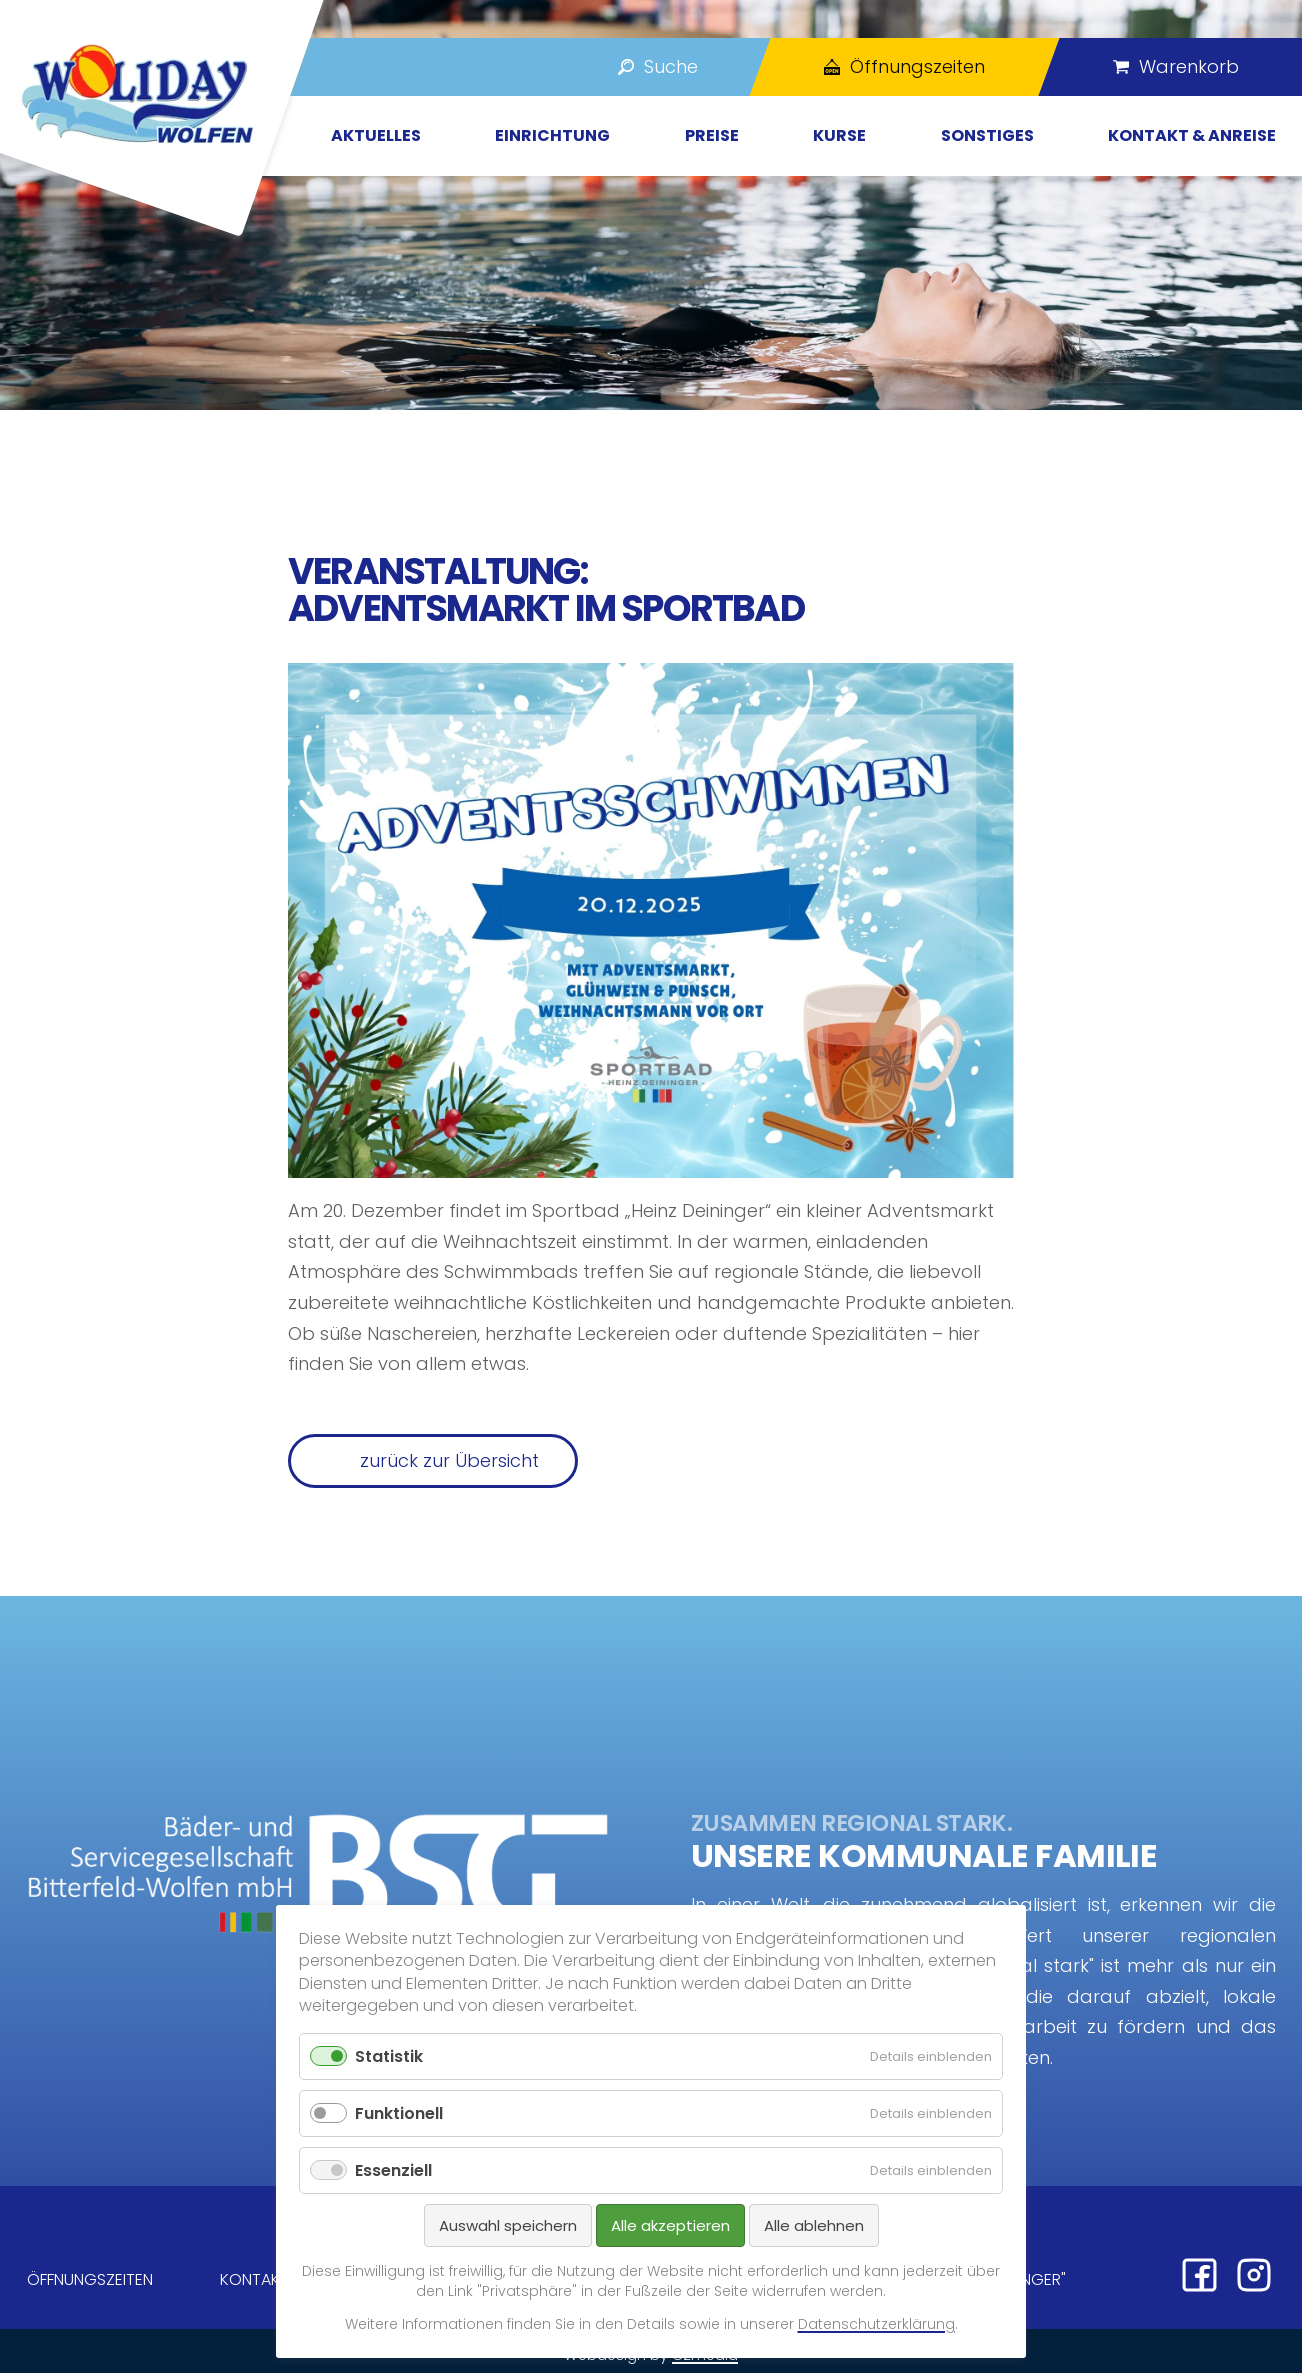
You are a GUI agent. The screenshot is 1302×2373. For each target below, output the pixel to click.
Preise (712, 135)
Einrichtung (552, 135)
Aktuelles (376, 135)
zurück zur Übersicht (449, 1460)
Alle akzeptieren (670, 2225)
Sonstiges (987, 135)
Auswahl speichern (508, 2225)
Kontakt (254, 2279)
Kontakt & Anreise (1192, 135)
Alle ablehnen (814, 2225)
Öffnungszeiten (90, 2279)
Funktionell (399, 2113)
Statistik (389, 2056)
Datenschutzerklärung (876, 2324)
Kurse (839, 135)
